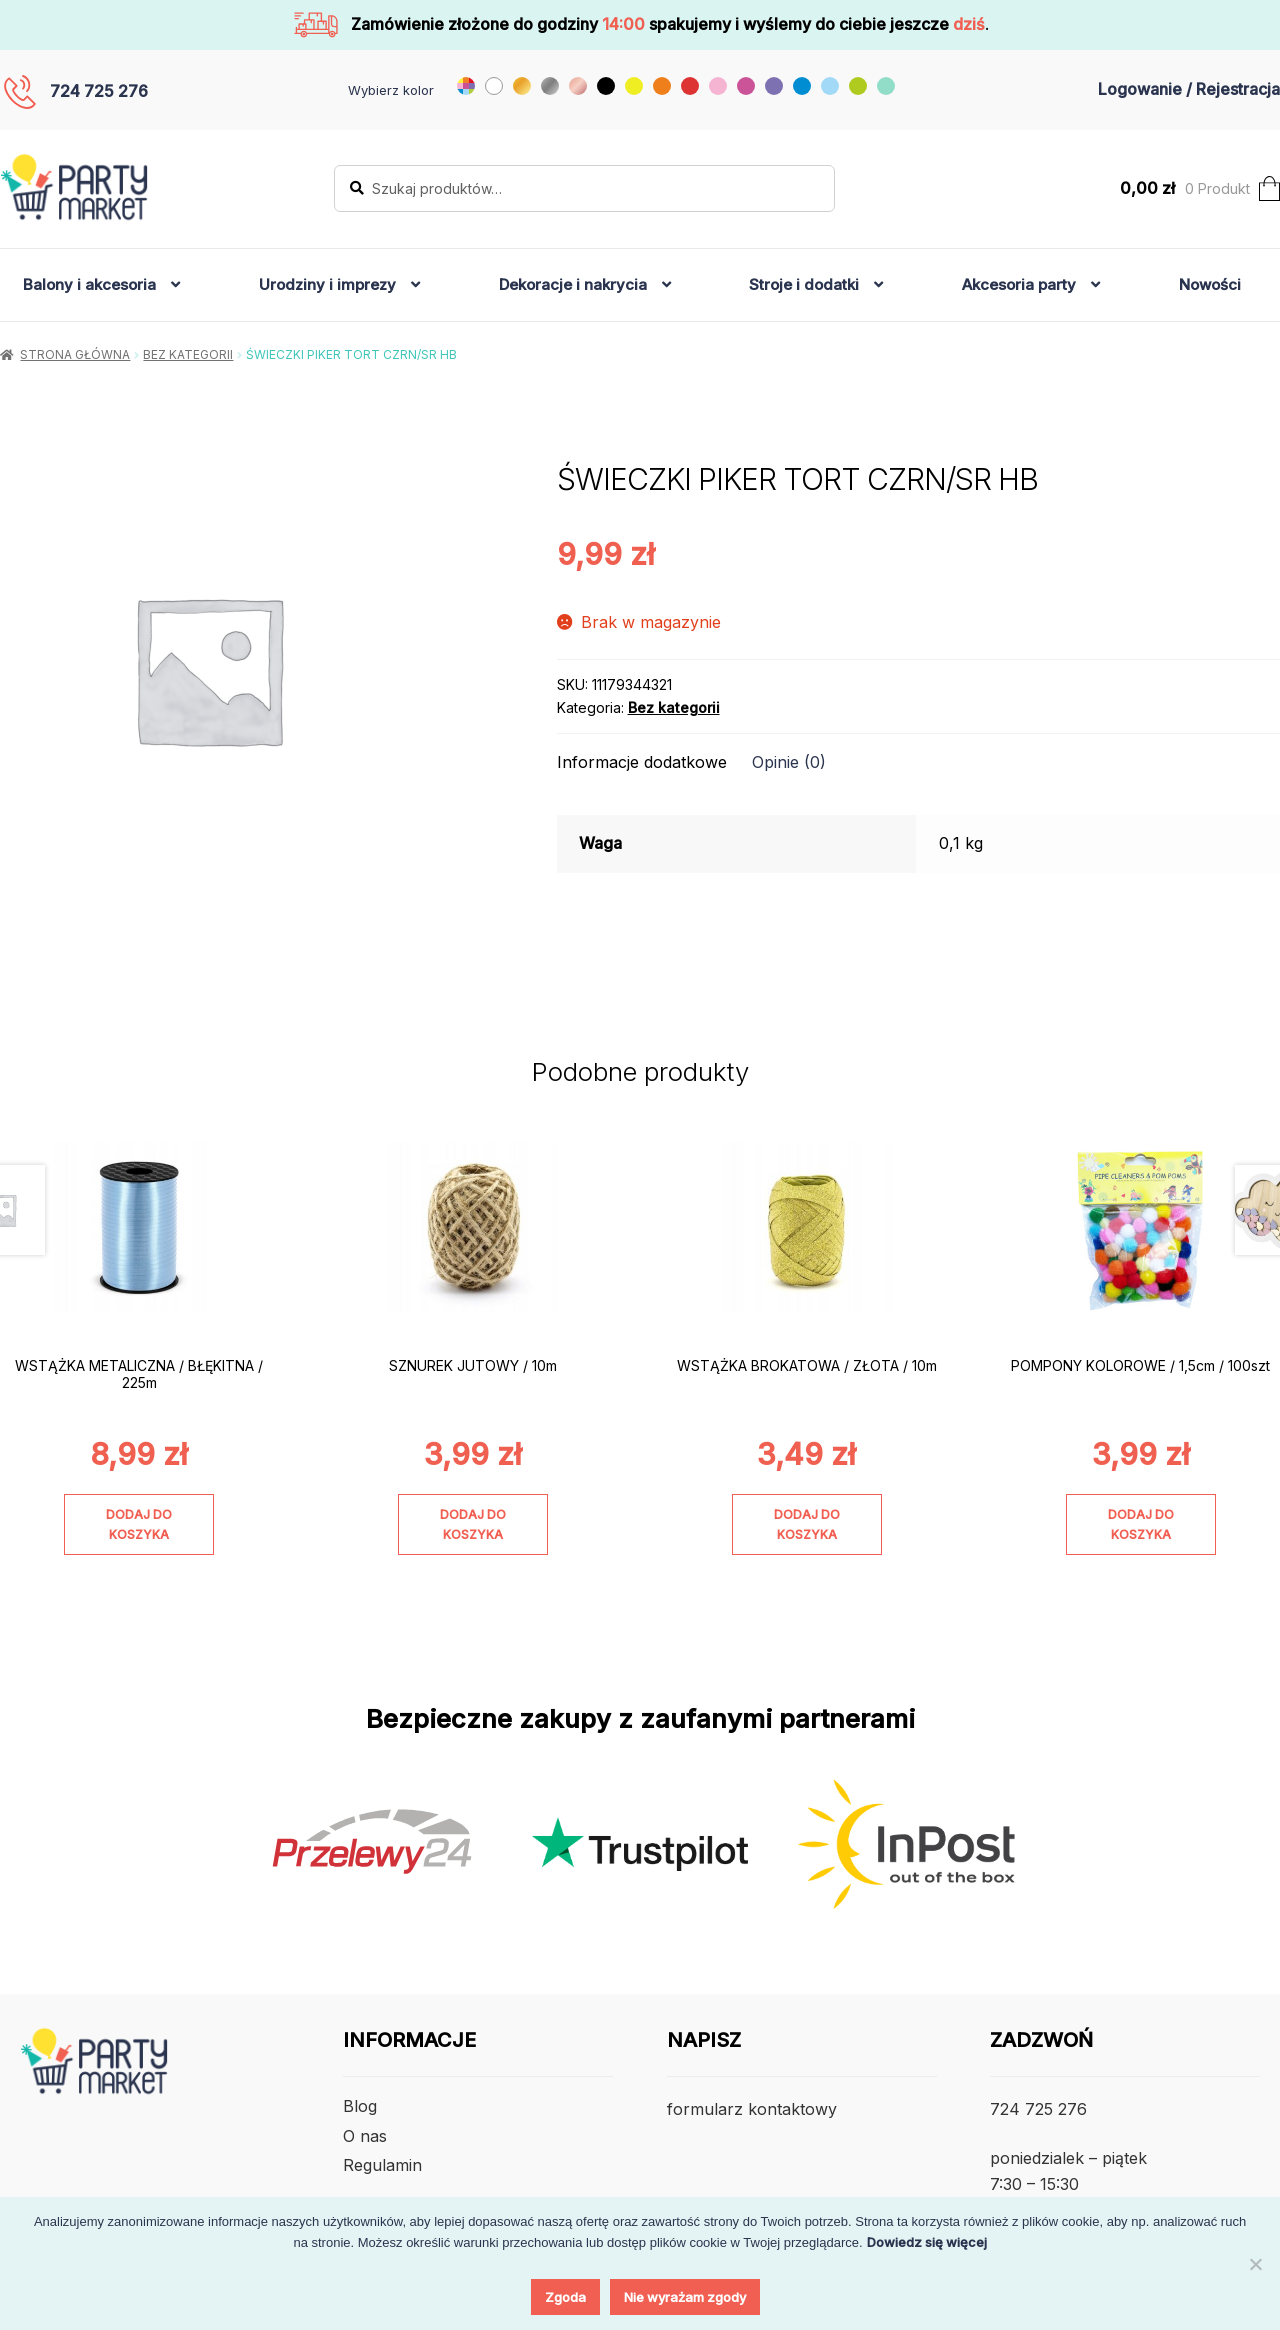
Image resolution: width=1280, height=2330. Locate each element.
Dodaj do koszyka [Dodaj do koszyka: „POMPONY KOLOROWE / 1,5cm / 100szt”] (1141, 1524)
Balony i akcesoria (89, 284)
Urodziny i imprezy (327, 284)
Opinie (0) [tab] (789, 762)
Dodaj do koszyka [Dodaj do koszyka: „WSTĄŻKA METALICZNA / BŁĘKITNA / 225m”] (139, 1524)
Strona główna (75, 354)
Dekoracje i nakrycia (573, 284)
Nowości (1210, 284)
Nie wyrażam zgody (685, 2297)
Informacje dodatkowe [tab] (642, 762)
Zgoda (565, 2297)
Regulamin (382, 2165)
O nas (365, 2136)
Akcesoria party (1019, 284)
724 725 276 (99, 91)
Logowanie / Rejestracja (1189, 89)
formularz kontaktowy (752, 2109)
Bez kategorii (188, 354)
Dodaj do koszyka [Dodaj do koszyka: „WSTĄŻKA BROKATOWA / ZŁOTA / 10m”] (807, 1524)
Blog (360, 2106)
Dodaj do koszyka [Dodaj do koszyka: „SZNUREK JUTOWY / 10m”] (473, 1524)
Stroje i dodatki (804, 284)
